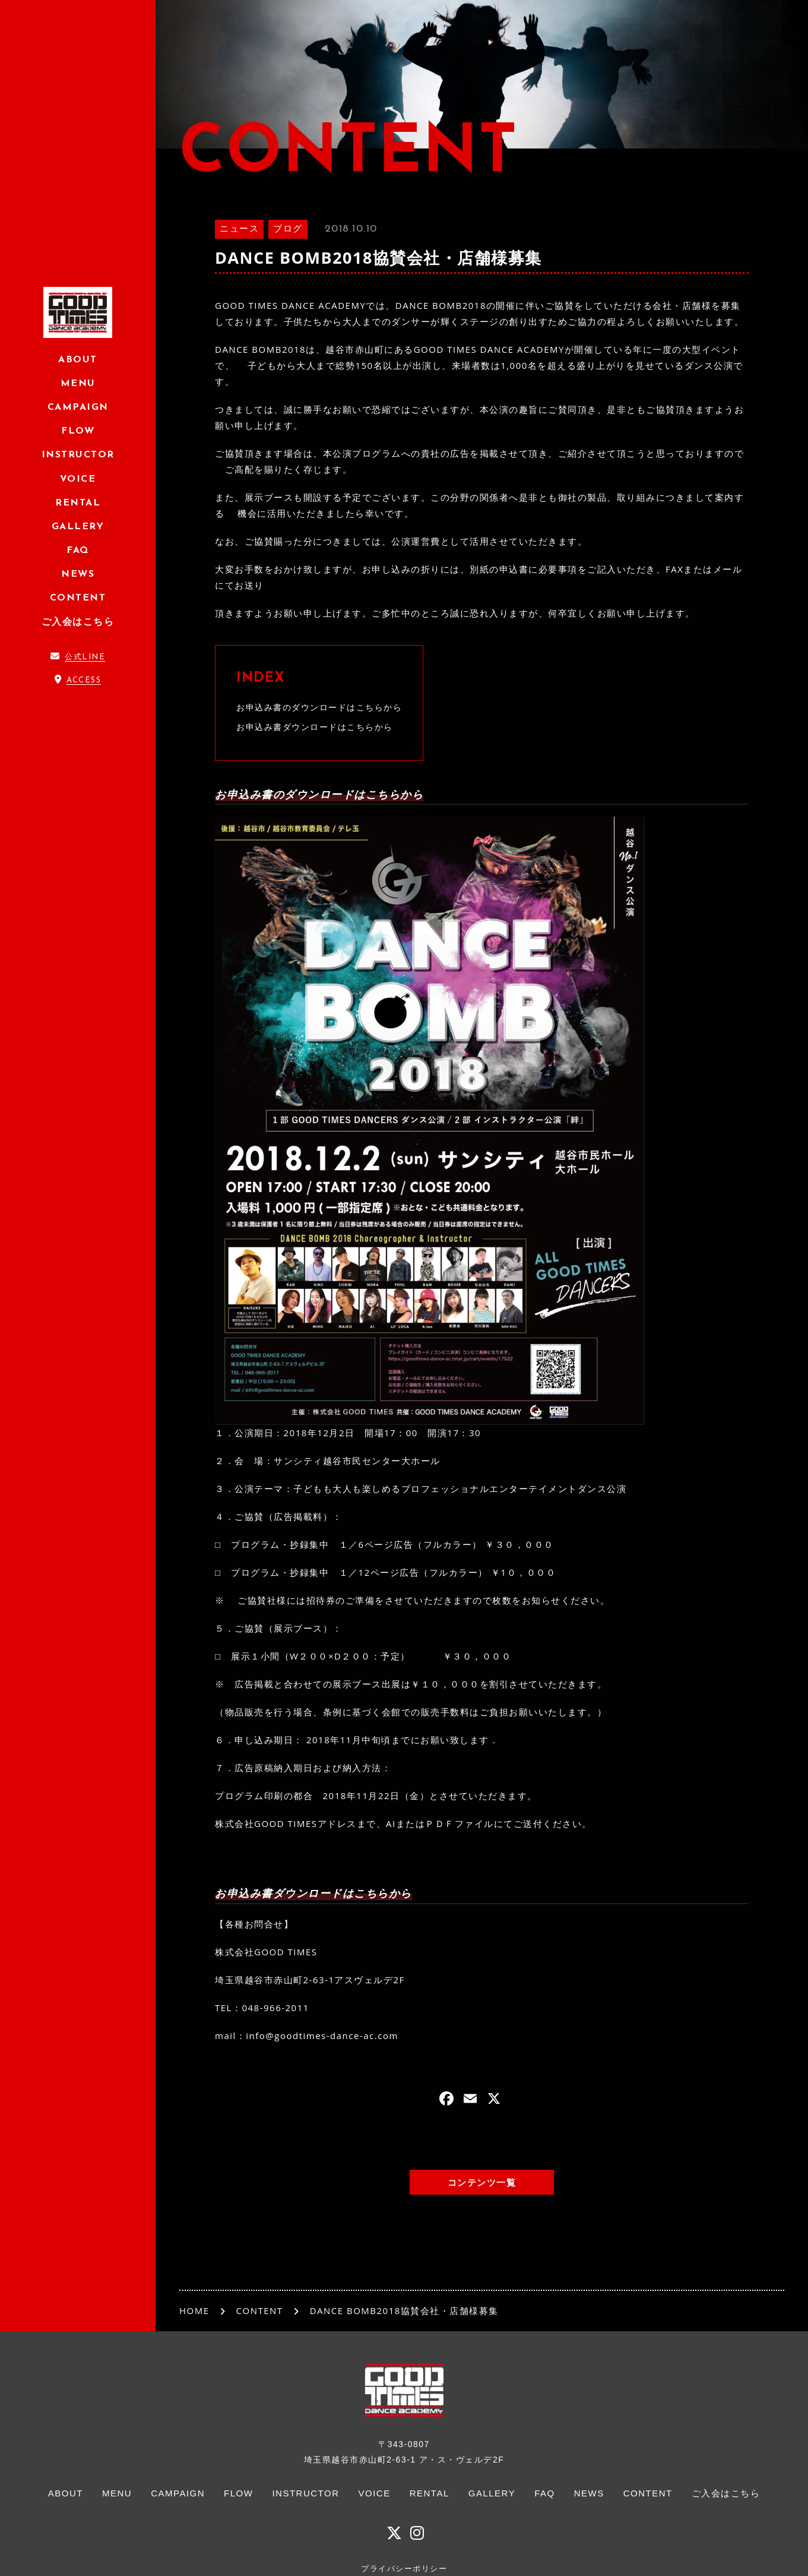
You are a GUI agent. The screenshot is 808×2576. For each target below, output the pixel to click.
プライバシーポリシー (404, 2568)
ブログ (288, 229)
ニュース (239, 229)
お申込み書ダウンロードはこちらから (314, 726)
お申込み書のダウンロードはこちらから (319, 707)
